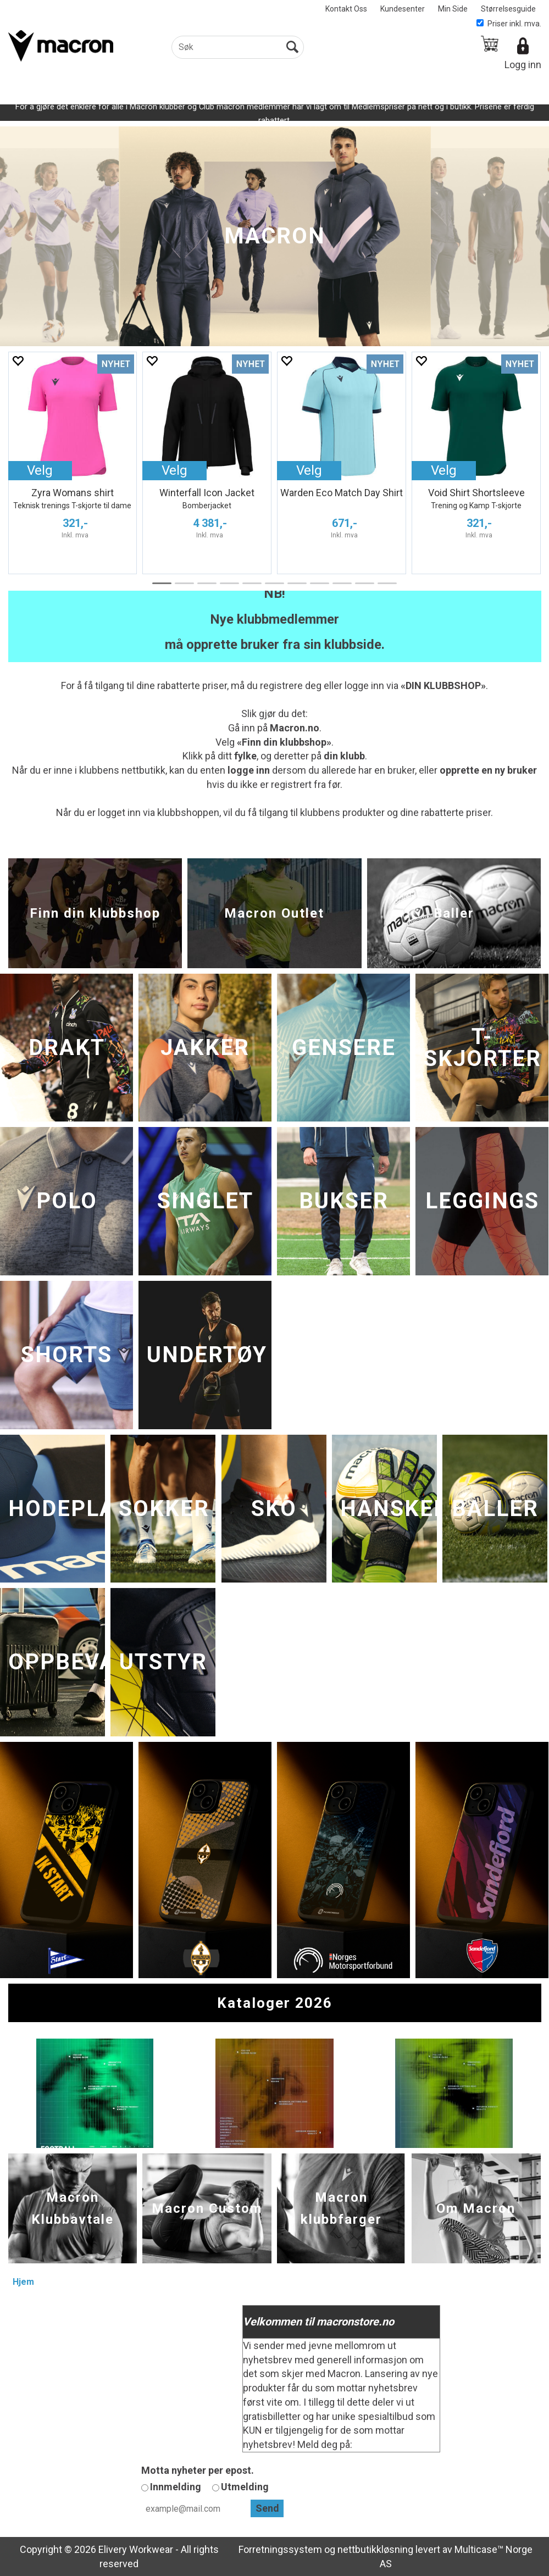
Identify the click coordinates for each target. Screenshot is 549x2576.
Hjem (23, 2282)
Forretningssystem (280, 2549)
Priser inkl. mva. (508, 23)
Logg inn (522, 64)
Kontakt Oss (346, 8)
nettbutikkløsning (375, 2549)
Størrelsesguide (508, 8)
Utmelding (245, 2486)
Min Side (453, 8)
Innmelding (175, 2486)
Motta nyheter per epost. (197, 2470)
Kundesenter (402, 8)
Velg (40, 470)
